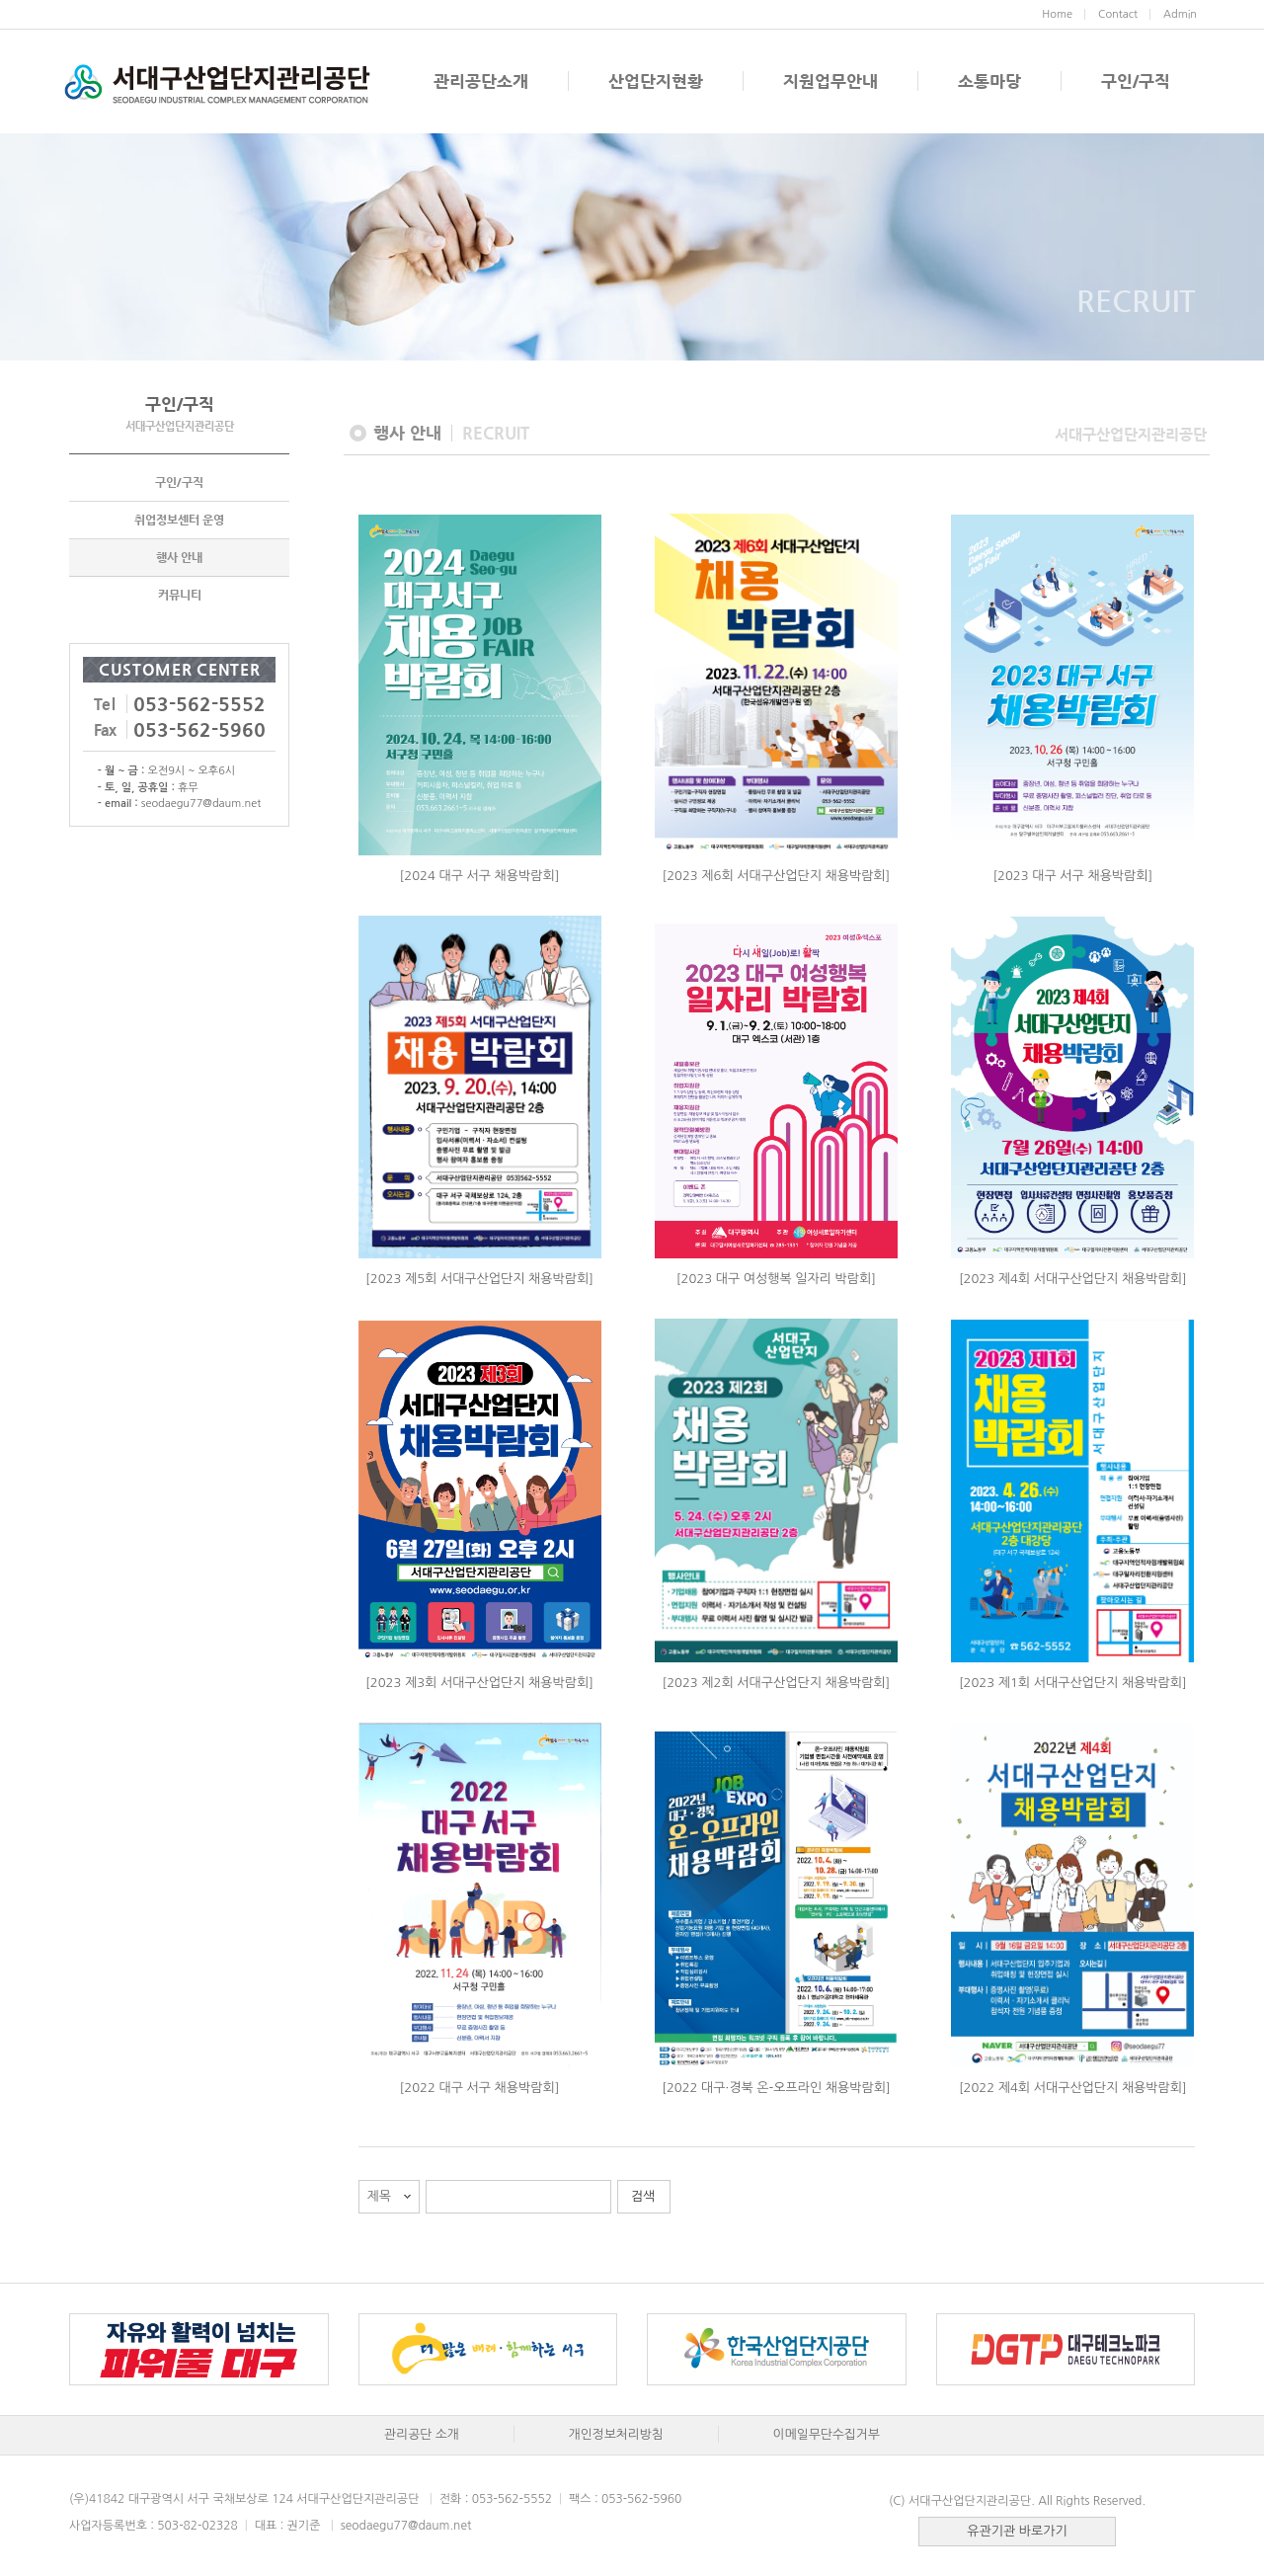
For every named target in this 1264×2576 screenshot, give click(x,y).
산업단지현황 (655, 81)
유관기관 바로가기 (1016, 2531)
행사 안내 (179, 557)
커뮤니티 (179, 595)
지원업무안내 (830, 81)
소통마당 (989, 81)
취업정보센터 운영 (179, 519)
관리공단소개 (481, 81)
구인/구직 (1135, 81)
